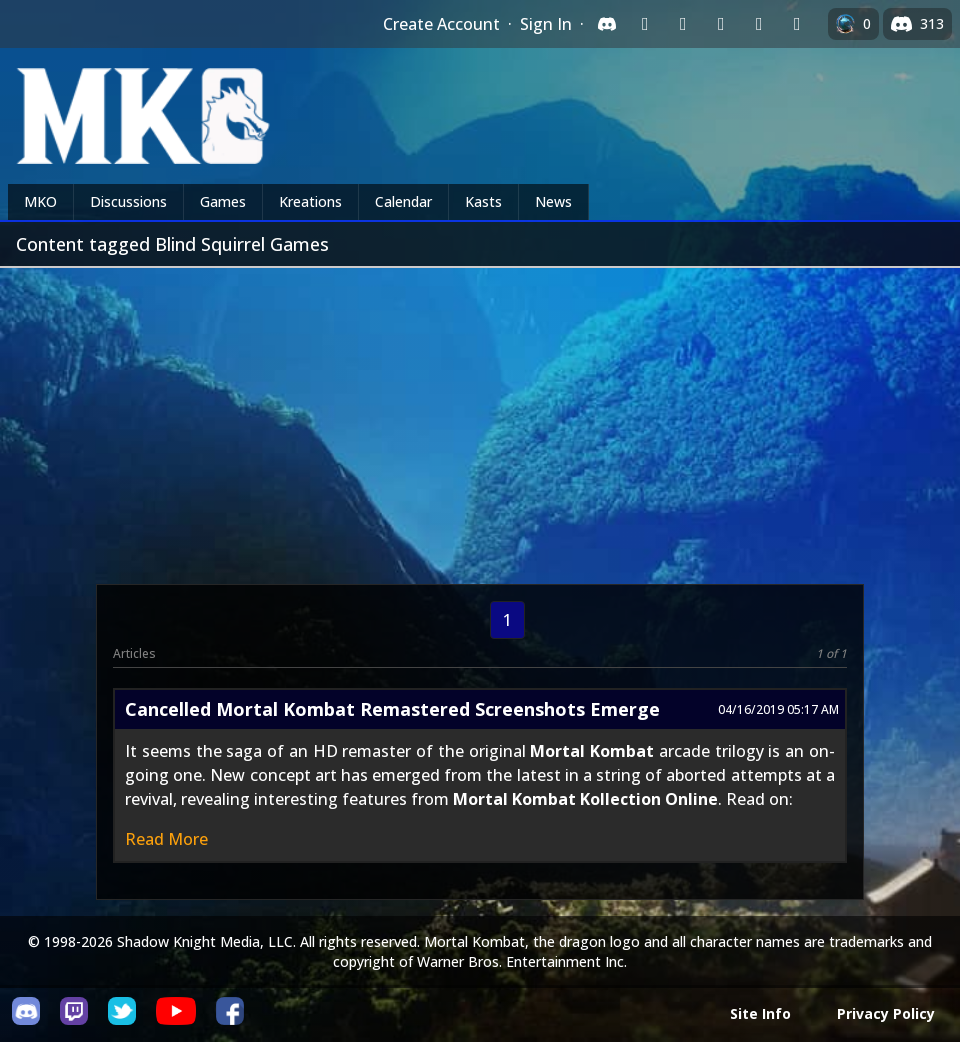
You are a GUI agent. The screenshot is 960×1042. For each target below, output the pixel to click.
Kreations (310, 201)
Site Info (760, 1013)
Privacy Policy (886, 1013)
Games (223, 201)
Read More (166, 839)
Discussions (128, 201)
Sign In (546, 24)
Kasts (483, 201)
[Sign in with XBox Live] (797, 24)
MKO (40, 201)
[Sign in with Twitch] (645, 24)
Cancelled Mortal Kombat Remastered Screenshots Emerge (392, 709)
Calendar (403, 201)
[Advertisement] (480, 418)
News (553, 201)
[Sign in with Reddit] (721, 24)
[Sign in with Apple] (759, 24)
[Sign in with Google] (683, 24)
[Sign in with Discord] (607, 24)
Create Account (441, 24)
